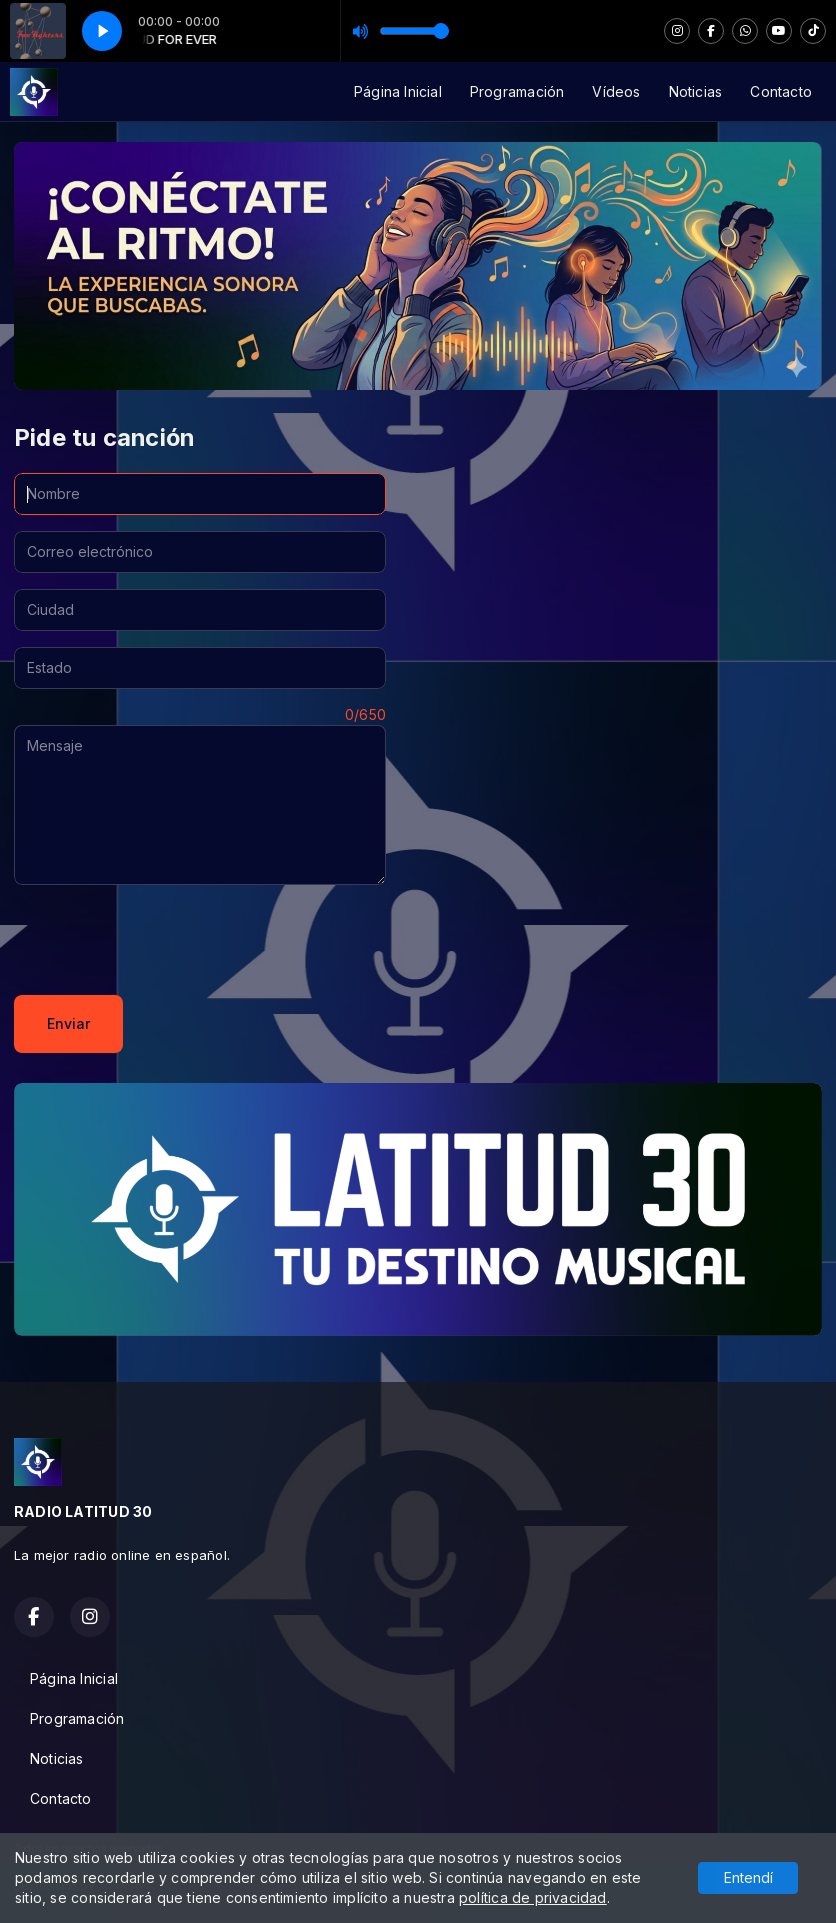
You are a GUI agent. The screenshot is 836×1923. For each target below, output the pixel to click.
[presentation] (166, 940)
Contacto (781, 91)
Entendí (748, 1877)
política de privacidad (533, 1897)
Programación (517, 91)
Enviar (68, 1023)
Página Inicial (398, 91)
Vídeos (616, 91)
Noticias (696, 91)
